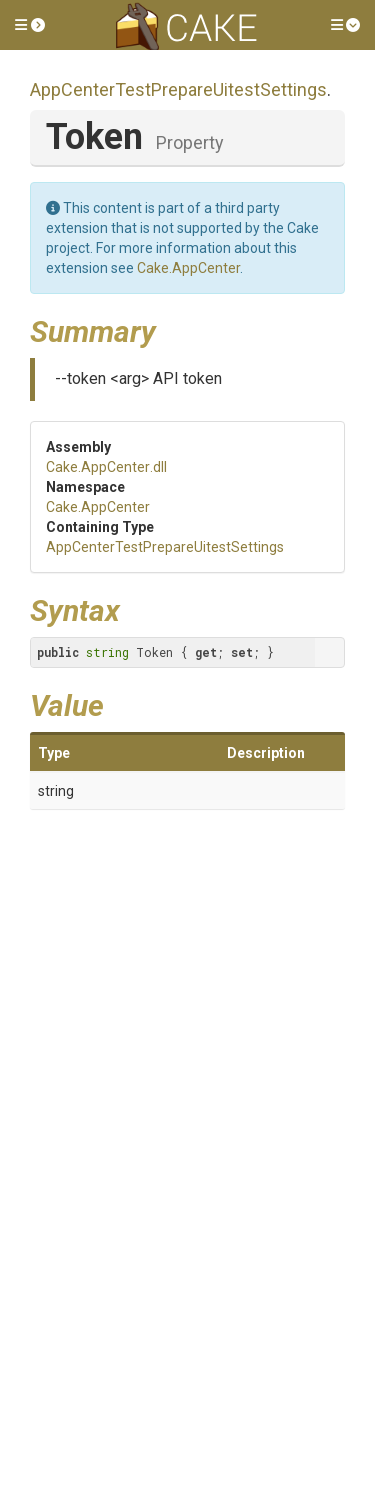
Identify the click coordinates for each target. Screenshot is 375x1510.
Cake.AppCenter (188, 268)
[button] (30, 25)
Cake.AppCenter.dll (106, 467)
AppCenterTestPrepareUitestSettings (178, 89)
